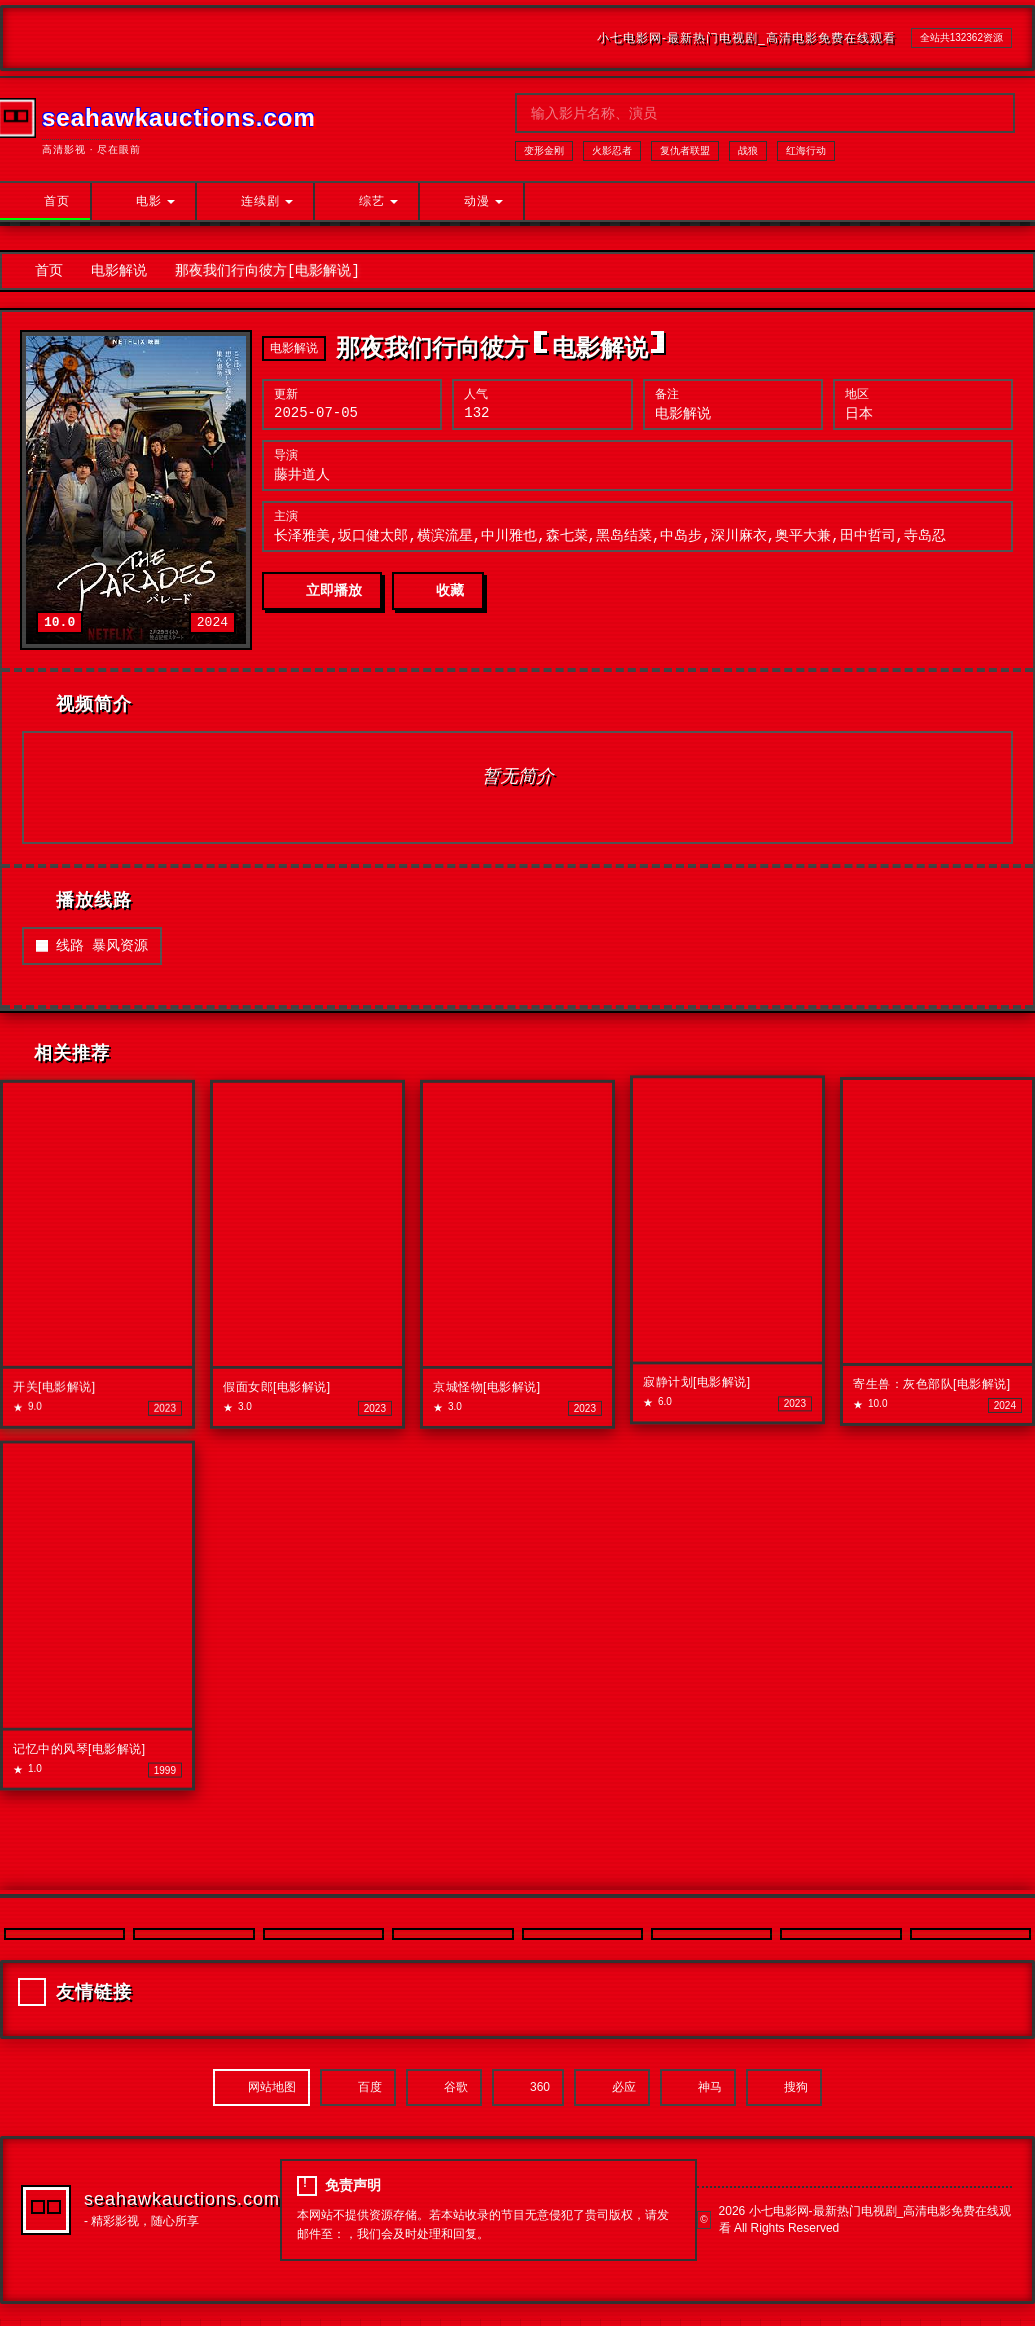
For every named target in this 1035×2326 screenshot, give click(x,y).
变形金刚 (544, 150)
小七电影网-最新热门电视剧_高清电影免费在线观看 (746, 38)
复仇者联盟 (685, 150)
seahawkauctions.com (182, 2206)
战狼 (748, 150)
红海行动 (806, 150)
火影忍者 (612, 150)
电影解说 (119, 271)
